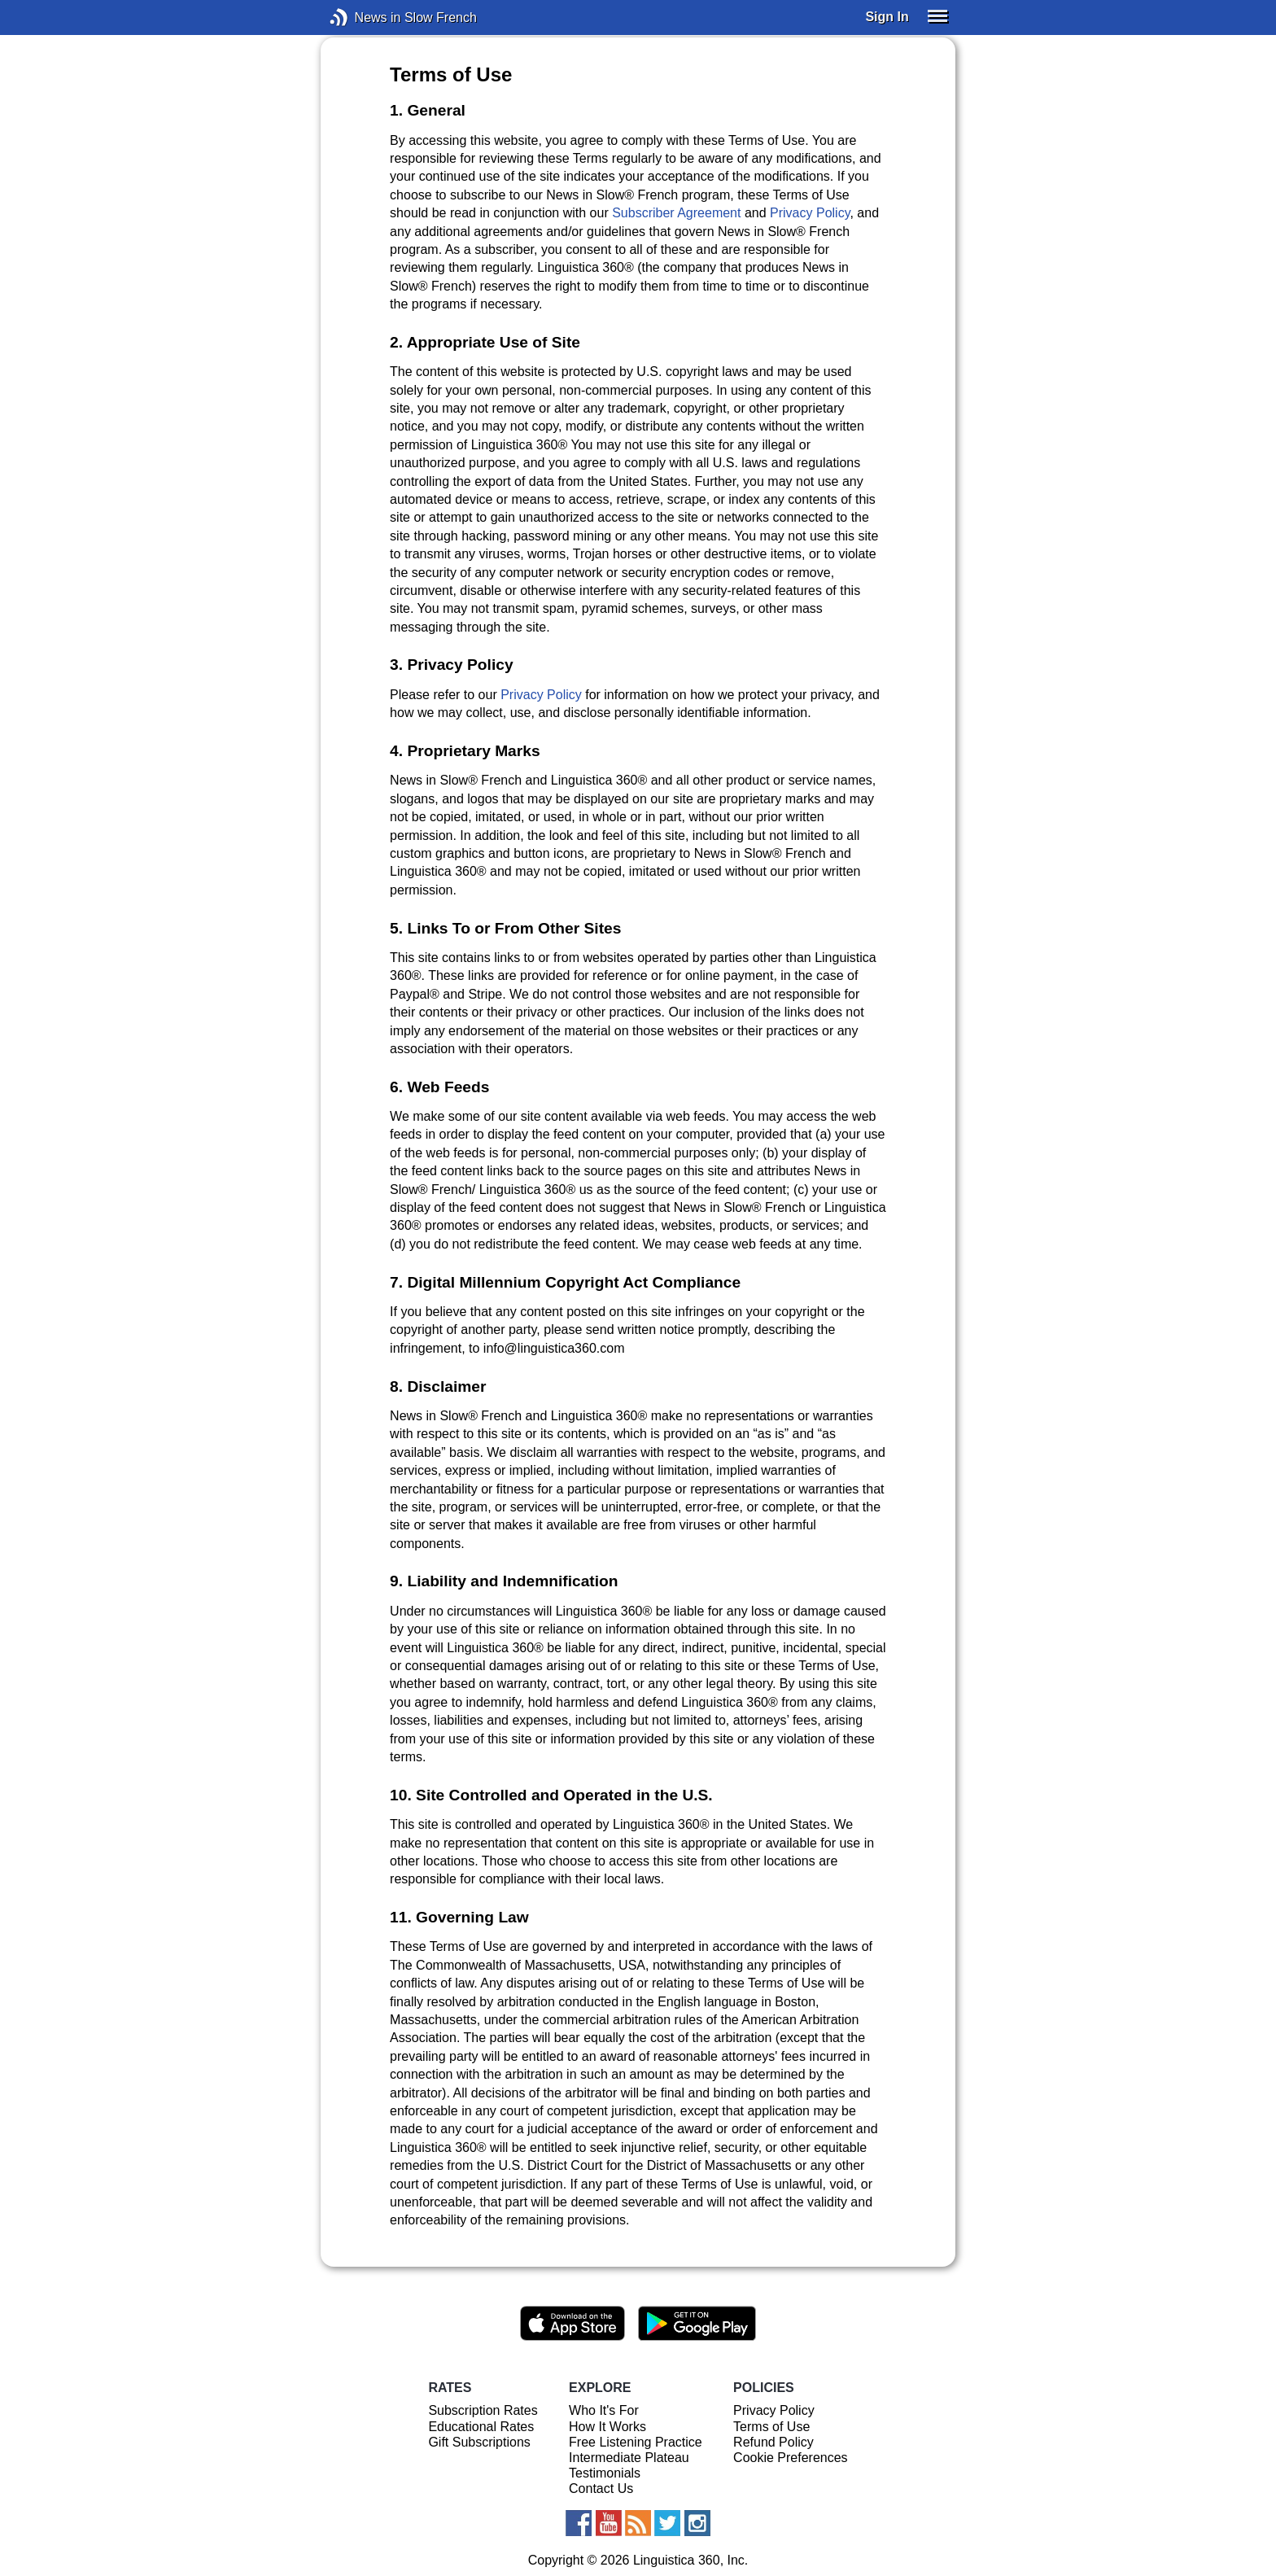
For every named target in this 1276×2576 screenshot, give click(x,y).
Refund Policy (773, 2442)
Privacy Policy (810, 213)
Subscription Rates (482, 2410)
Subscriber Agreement (676, 213)
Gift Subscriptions (479, 2442)
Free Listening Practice (635, 2442)
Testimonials (604, 2473)
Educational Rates (481, 2427)
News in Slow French (363, 17)
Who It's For (604, 2410)
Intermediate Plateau (629, 2457)
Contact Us (601, 2488)
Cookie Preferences (790, 2457)
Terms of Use (771, 2427)
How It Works (607, 2427)
